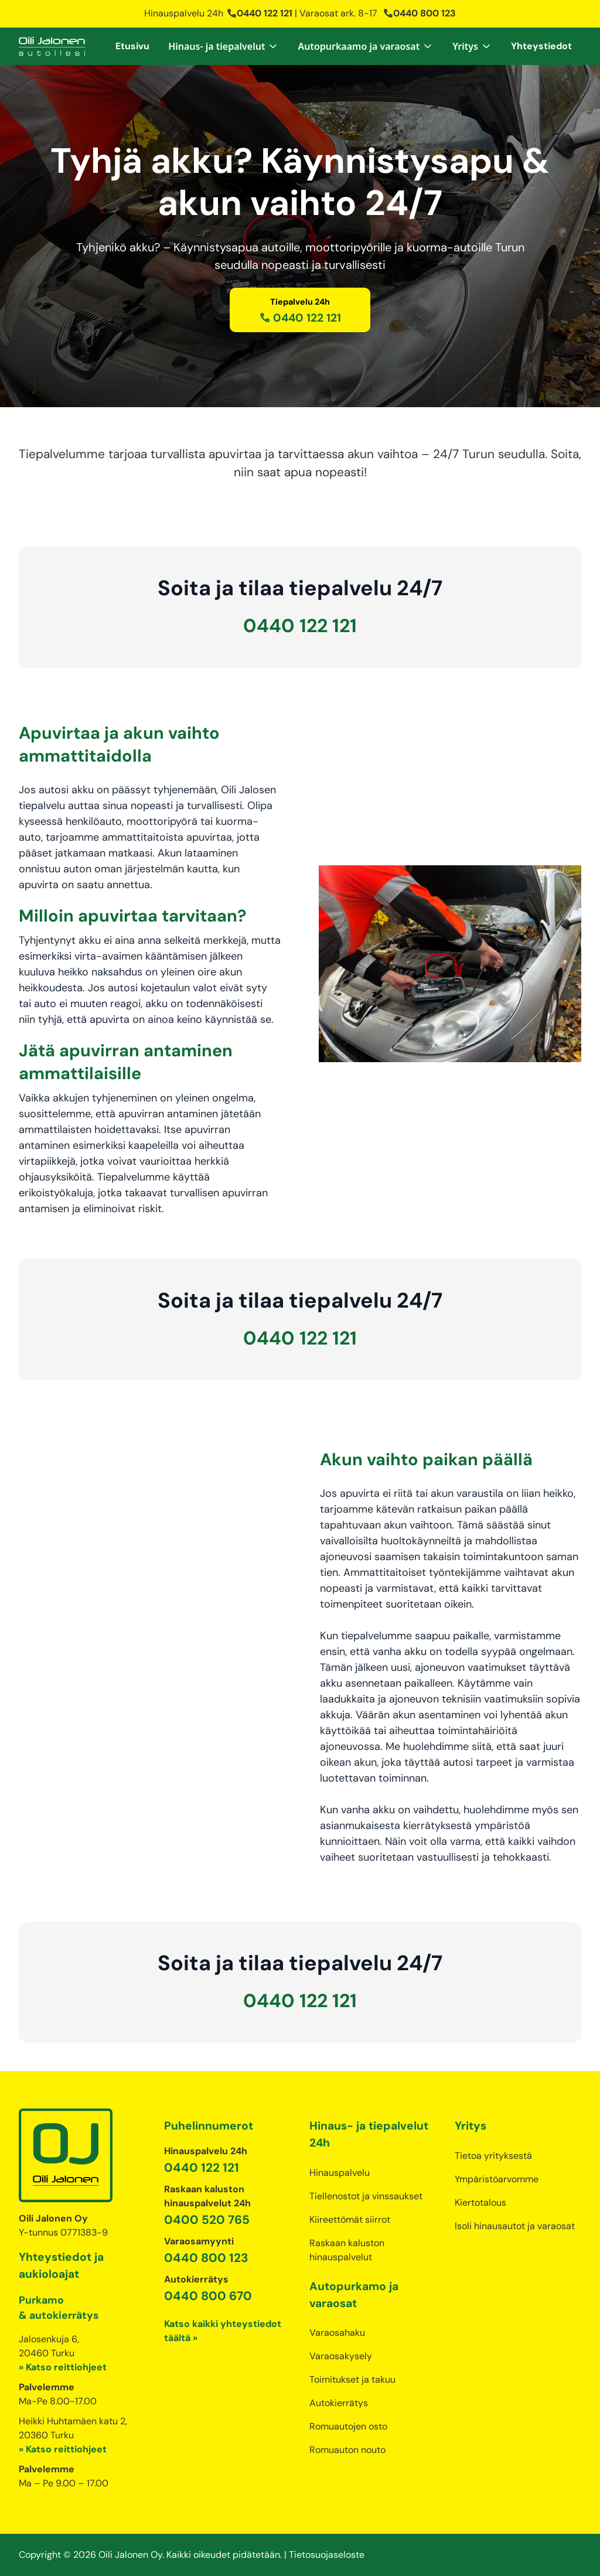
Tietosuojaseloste (326, 2554)
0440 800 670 (208, 2296)
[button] (223, 46)
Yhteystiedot (541, 46)
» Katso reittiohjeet (63, 2367)
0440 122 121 (259, 13)
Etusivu (132, 46)
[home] (52, 46)
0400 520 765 (207, 2219)
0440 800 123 (419, 13)
